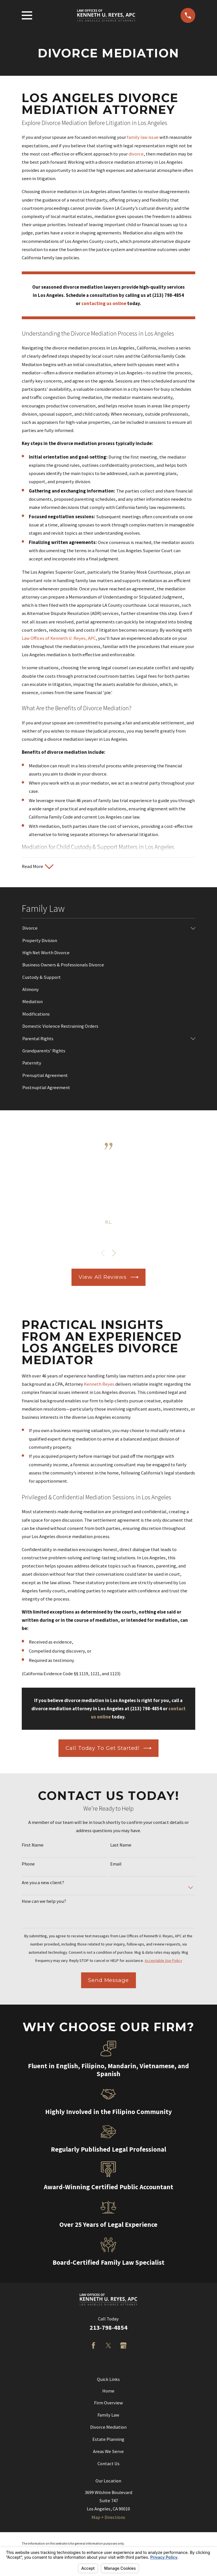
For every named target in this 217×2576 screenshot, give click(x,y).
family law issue (143, 137)
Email (115, 1865)
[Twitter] (108, 2346)
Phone (28, 1865)
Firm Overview (108, 2404)
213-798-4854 (108, 2329)
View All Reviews (108, 1278)
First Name (33, 1846)
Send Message (108, 1981)
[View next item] (114, 1254)
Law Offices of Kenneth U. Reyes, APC (59, 638)
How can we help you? (44, 1902)
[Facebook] (93, 2346)
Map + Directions (108, 2518)
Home (108, 2392)
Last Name (120, 1846)
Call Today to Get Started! (108, 1749)
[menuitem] (105, 929)
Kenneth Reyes (99, 1386)
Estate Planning (108, 2441)
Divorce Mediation (108, 2429)
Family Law (108, 2416)
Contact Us (108, 2465)
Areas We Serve (108, 2453)
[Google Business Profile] (123, 2346)
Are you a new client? (43, 1884)
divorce (136, 154)
